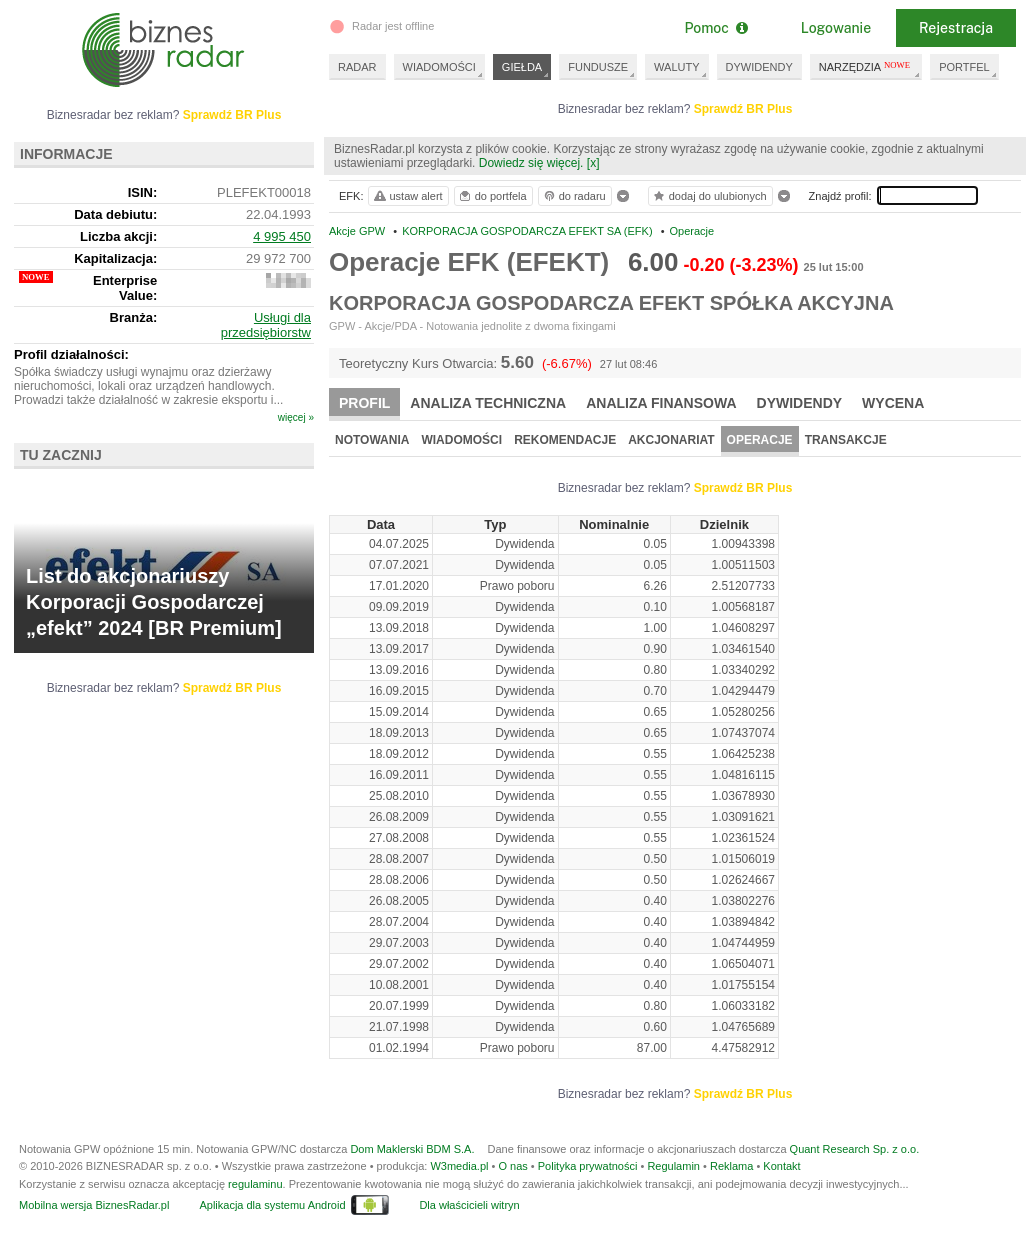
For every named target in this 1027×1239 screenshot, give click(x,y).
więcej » (296, 417)
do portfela (492, 196)
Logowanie (836, 28)
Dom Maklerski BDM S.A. (412, 1149)
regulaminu (255, 1184)
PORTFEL (964, 67)
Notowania (372, 440)
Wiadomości (461, 440)
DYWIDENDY (759, 67)
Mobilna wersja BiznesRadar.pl (94, 1205)
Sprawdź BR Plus (743, 109)
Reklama (731, 1166)
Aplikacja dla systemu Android (272, 1205)
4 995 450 (282, 236)
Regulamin (673, 1166)
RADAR (357, 67)
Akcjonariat (671, 440)
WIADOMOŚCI (439, 67)
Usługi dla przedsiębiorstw (266, 325)
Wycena (893, 403)
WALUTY (676, 67)
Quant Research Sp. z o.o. (855, 1149)
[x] (593, 163)
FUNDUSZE (598, 67)
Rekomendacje (565, 440)
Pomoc (715, 28)
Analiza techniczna (488, 403)
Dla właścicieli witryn (469, 1205)
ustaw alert (407, 196)
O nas (512, 1166)
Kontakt (781, 1166)
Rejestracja (956, 28)
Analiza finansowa (661, 403)
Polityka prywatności (588, 1166)
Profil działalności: (71, 354)
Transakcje (846, 440)
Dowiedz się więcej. (531, 163)
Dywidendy (800, 403)
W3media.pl (459, 1166)
